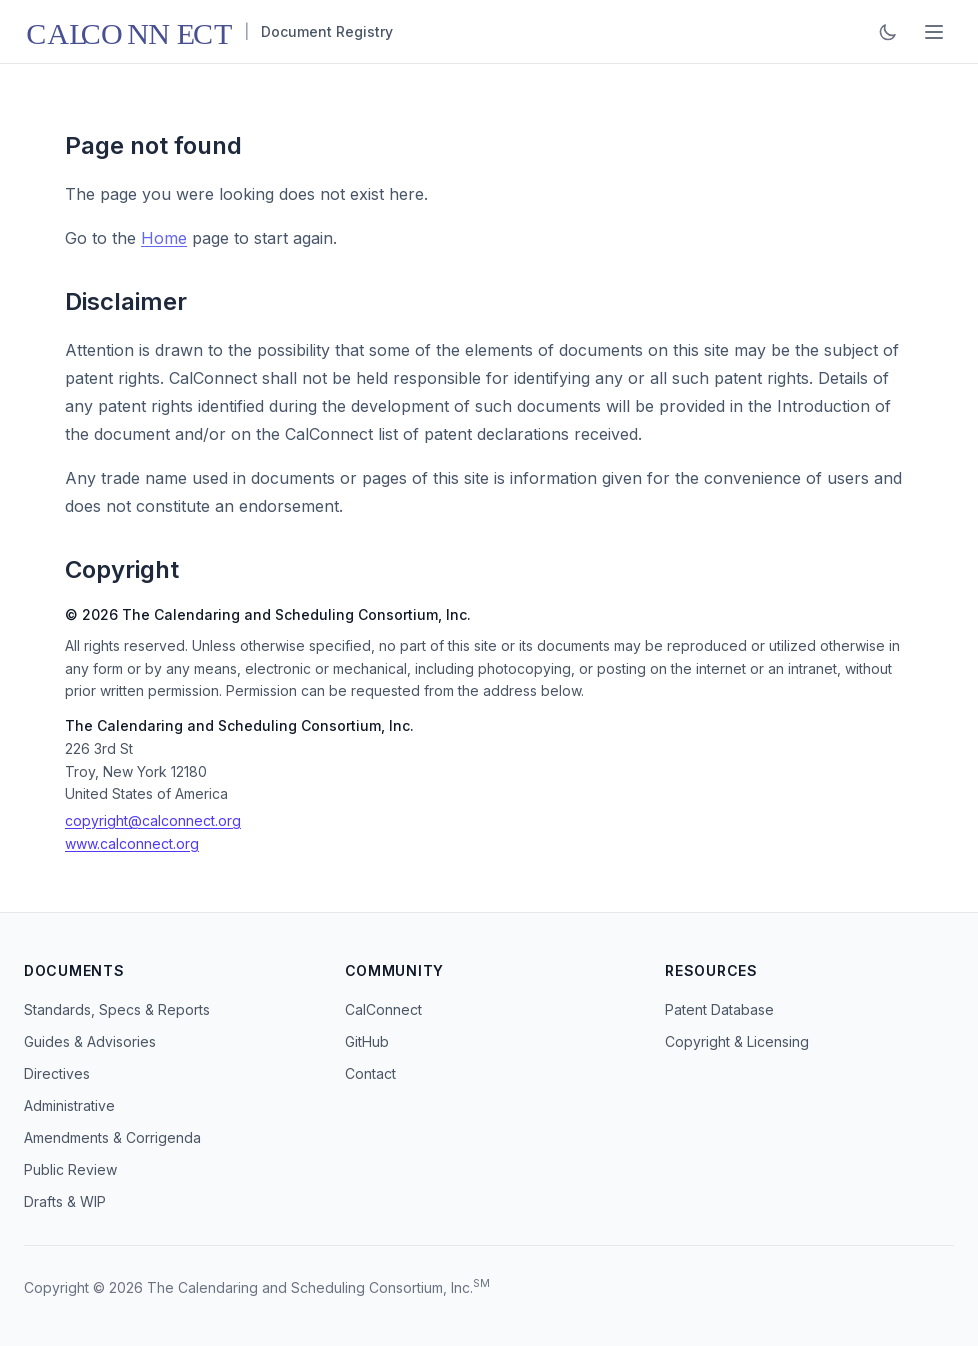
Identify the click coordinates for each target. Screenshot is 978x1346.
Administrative (69, 1105)
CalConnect (383, 1009)
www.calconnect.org (132, 843)
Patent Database (719, 1009)
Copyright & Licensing (737, 1041)
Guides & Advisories (90, 1041)
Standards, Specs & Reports (117, 1009)
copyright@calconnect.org (153, 820)
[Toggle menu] (934, 32)
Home (164, 238)
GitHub (367, 1041)
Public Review (70, 1169)
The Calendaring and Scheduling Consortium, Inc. (310, 1287)
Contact (370, 1073)
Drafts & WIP (65, 1201)
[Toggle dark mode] (888, 32)
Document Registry (327, 31)
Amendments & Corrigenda (112, 1137)
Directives (57, 1073)
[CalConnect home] (128, 32)
